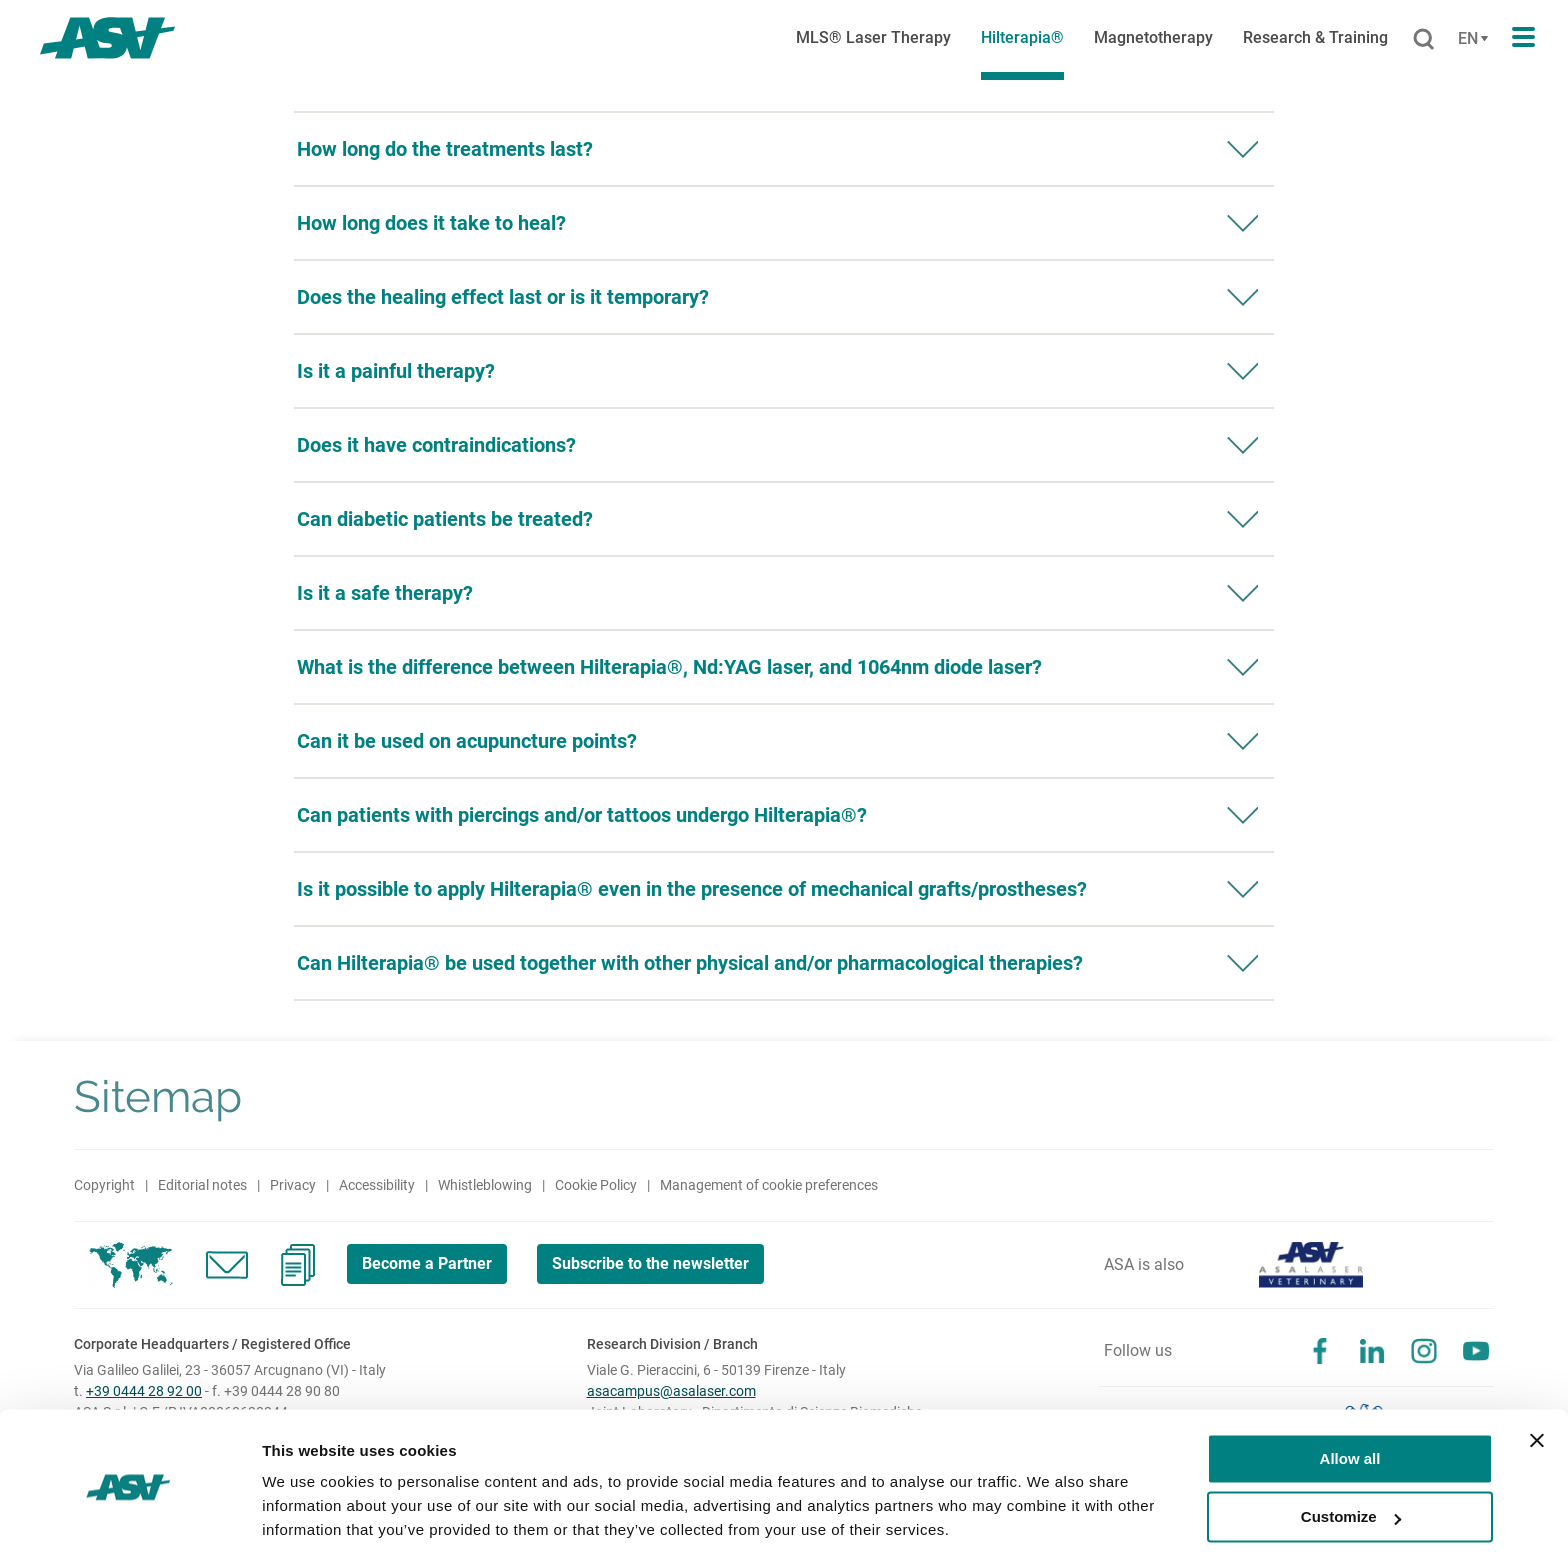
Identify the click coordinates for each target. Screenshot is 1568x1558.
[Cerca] (1423, 40)
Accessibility (377, 1185)
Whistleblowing (485, 1185)
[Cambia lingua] (1470, 39)
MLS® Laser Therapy (873, 37)
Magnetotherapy (1153, 37)
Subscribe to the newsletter (654, 1263)
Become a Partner (428, 1263)
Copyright (104, 1185)
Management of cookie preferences (769, 1185)
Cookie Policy (596, 1185)
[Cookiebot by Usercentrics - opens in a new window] (129, 1519)
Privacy (293, 1185)
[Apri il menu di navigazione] (1523, 38)
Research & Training (1315, 37)
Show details (308, 1518)
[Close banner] (1537, 1374)
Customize (1351, 1450)
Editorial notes (202, 1185)
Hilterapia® (1022, 37)
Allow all (1350, 1392)
